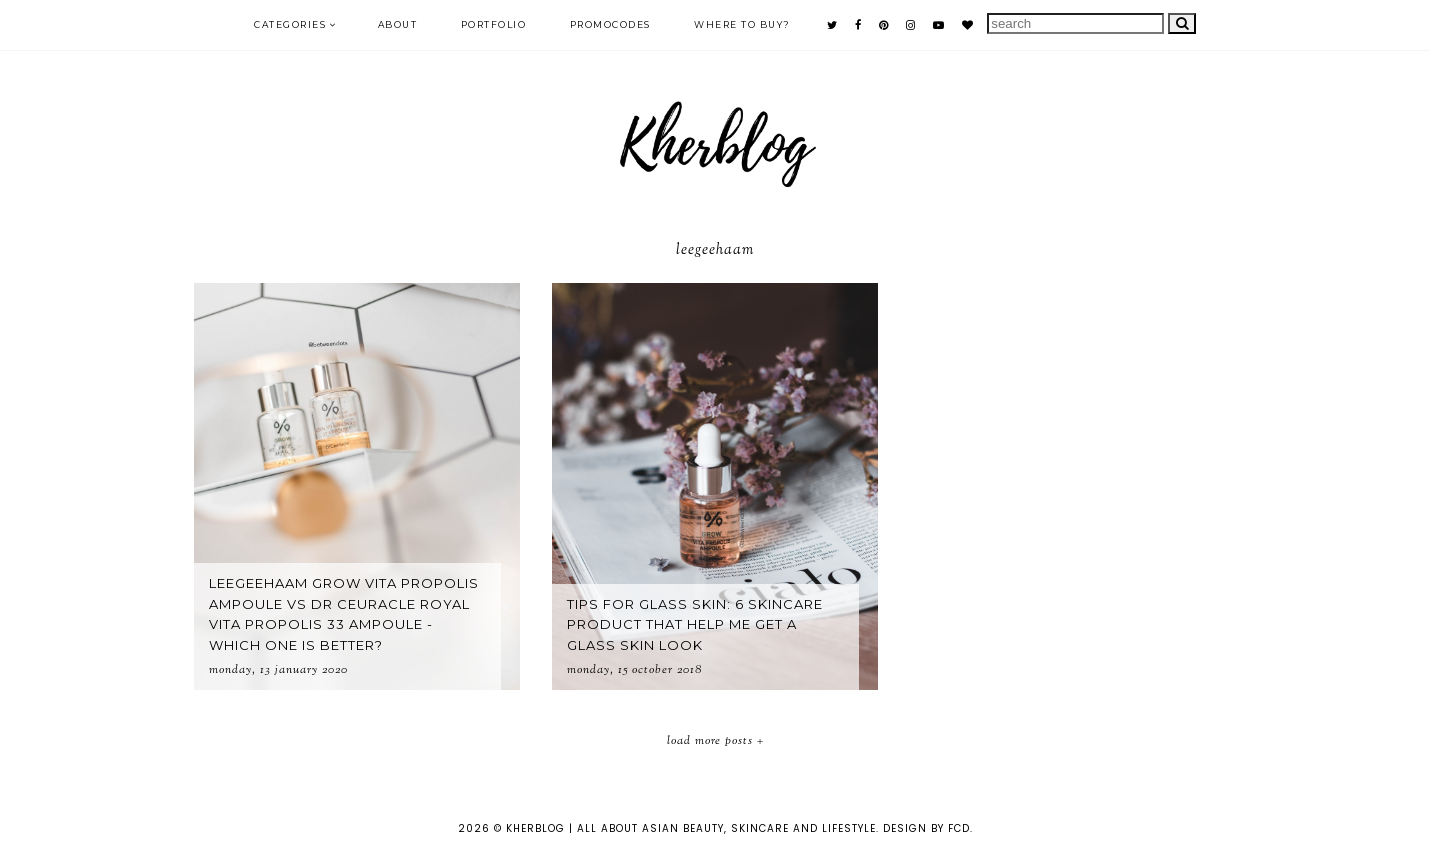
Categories (290, 24)
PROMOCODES (610, 24)
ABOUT (398, 24)
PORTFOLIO (494, 24)
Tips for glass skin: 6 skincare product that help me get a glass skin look (695, 625)
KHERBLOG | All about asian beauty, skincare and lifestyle (691, 828)
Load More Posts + (715, 741)
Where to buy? (742, 24)
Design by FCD (926, 828)
